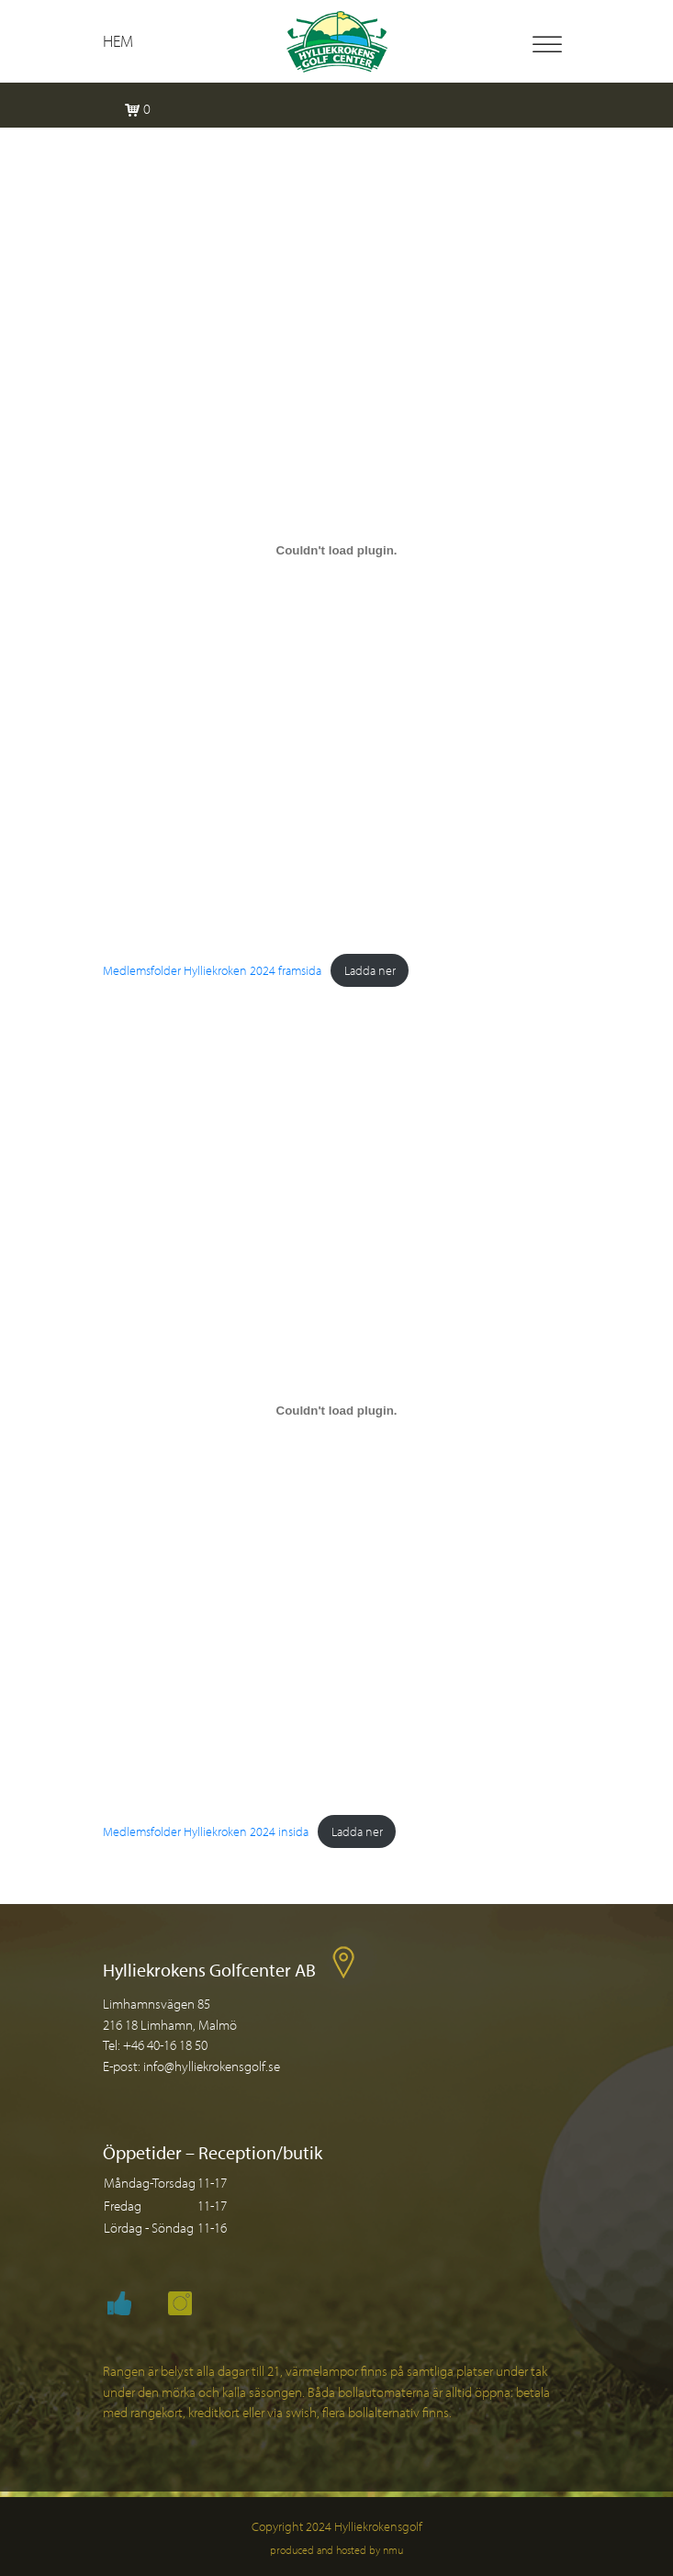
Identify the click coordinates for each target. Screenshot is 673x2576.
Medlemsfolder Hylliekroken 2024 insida (205, 1831)
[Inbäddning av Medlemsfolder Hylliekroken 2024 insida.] (337, 1411)
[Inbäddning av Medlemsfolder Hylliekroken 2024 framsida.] (337, 549)
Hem (118, 40)
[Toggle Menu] (547, 44)
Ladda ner (370, 970)
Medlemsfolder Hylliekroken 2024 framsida (212, 970)
